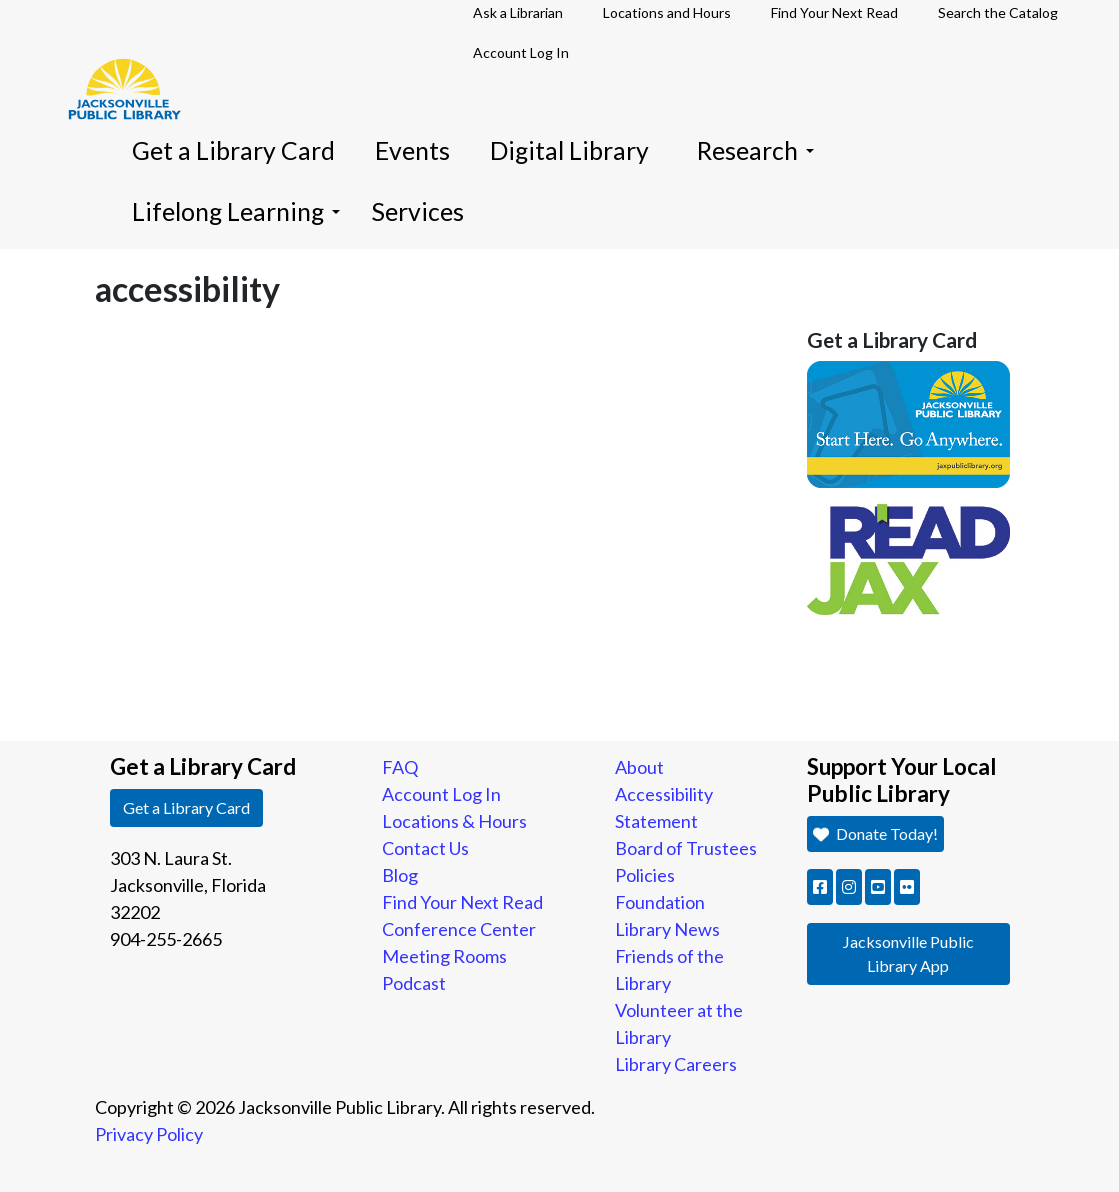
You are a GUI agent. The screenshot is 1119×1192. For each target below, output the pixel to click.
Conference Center (459, 929)
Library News (667, 929)
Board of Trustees (686, 848)
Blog (400, 875)
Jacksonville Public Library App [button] (908, 953)
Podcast (414, 983)
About (639, 767)
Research (755, 150)
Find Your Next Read (462, 902)
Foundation (660, 902)
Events (412, 150)
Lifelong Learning (236, 211)
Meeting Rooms (444, 956)
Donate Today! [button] (875, 833)
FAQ (400, 767)
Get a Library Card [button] (186, 807)
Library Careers (676, 1064)
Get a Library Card (233, 150)
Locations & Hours (454, 821)
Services (418, 211)
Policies (645, 875)
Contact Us (425, 848)
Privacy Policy (149, 1134)
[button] (820, 887)
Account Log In (521, 52)
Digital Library (569, 150)
